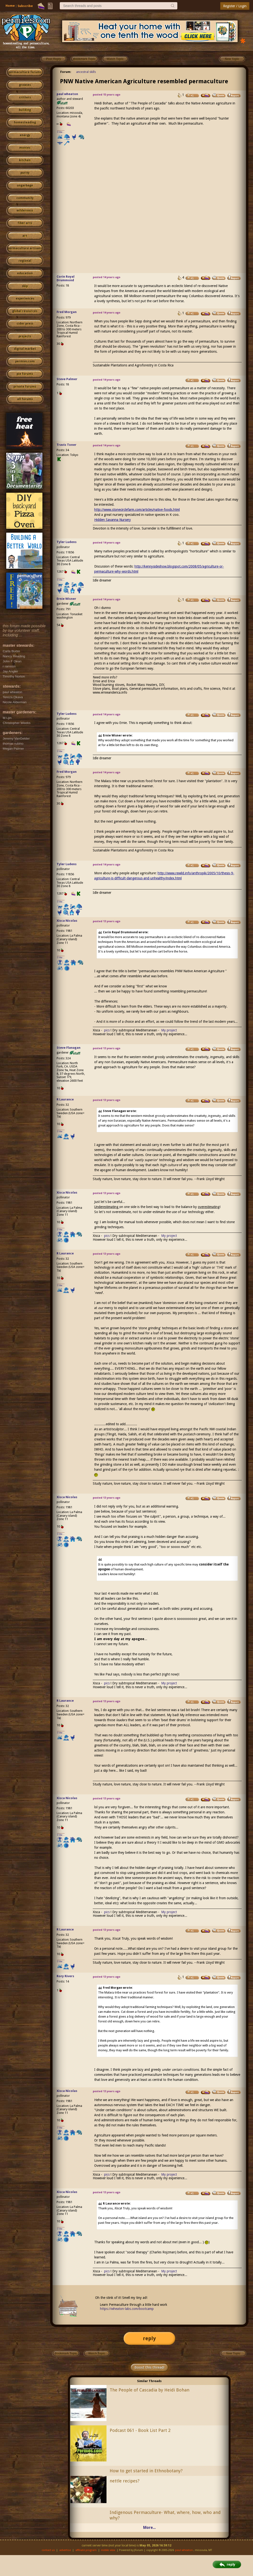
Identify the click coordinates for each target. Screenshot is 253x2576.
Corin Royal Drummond (65, 278)
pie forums (25, 374)
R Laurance (65, 1099)
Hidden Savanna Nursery (112, 520)
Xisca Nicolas (67, 920)
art (24, 235)
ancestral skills (86, 72)
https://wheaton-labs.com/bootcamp (127, 2308)
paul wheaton (67, 94)
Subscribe (25, 6)
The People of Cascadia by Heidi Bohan (149, 2389)
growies (25, 85)
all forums (25, 399)
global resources (24, 311)
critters (25, 97)
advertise (65, 2550)
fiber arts (25, 223)
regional (25, 260)
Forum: (65, 72)
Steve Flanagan (68, 1047)
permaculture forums (24, 72)
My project (169, 1030)
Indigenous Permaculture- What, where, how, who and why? (165, 2515)
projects (25, 336)
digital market (25, 349)
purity (24, 172)
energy (25, 135)
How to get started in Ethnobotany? (146, 2470)
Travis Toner (66, 445)
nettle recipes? (125, 2480)
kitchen (25, 160)
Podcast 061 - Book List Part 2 (140, 2430)
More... (149, 2527)
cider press (25, 323)
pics (107, 1030)
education (25, 273)
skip (25, 286)
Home (10, 5)
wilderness (25, 210)
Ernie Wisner (66, 599)
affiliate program (86, 2550)
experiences (25, 298)
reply (149, 2338)
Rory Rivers (65, 1976)
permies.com (25, 361)
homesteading (25, 122)
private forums (24, 386)
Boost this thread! (149, 2367)
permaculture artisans (25, 248)
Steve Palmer (67, 379)
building (25, 110)
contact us (48, 2550)
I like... (61, 132)
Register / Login (234, 6)
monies (24, 147)
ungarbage (25, 185)
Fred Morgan (67, 312)
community (24, 198)
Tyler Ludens (67, 542)
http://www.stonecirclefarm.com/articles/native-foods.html (137, 509)
